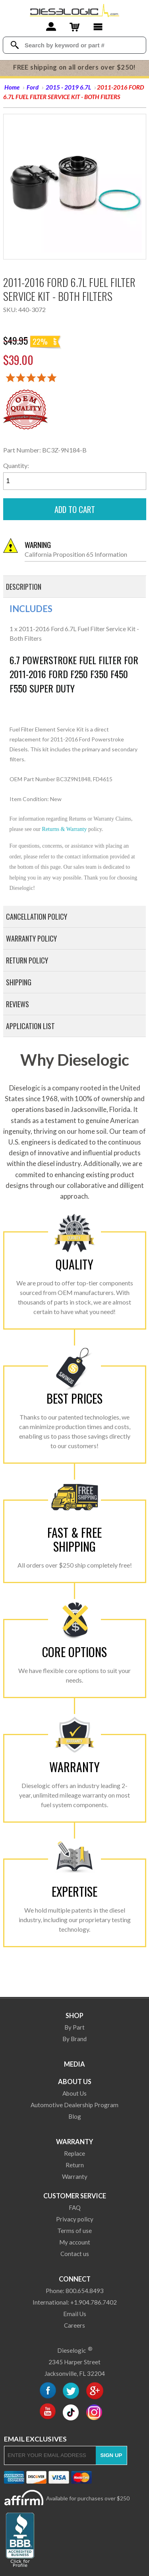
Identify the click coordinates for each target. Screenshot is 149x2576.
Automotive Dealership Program (74, 2104)
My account (74, 2242)
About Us (74, 2081)
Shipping (18, 982)
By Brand (74, 2038)
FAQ (75, 2207)
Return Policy (27, 960)
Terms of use (74, 2230)
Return (75, 2164)
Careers (74, 2325)
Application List (30, 1026)
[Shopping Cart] (74, 28)
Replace (74, 2153)
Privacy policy (74, 2219)
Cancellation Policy (36, 916)
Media (74, 2064)
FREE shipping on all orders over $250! (74, 67)
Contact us (74, 2253)
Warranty (74, 2141)
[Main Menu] (98, 28)
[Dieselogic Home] (74, 10)
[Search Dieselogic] (15, 45)
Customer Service (74, 2196)
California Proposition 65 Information (85, 549)
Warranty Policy (31, 938)
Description (23, 586)
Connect (75, 2279)
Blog (74, 2116)
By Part (74, 2027)
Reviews (17, 1004)
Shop (74, 2015)
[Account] (51, 28)
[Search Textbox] (82, 45)
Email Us (74, 2313)
